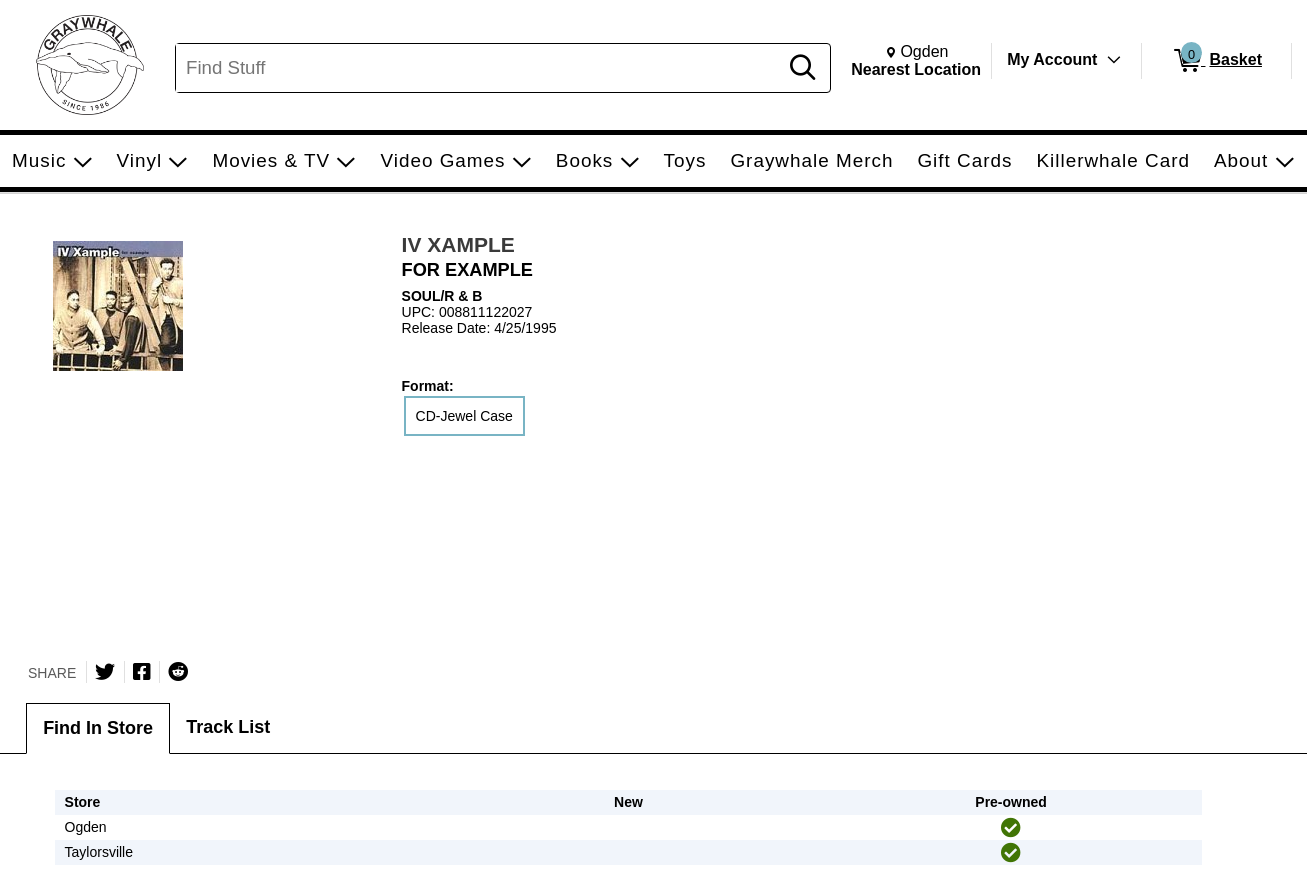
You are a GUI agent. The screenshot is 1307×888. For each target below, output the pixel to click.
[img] (1011, 828)
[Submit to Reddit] (178, 672)
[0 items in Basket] (1216, 61)
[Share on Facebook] (142, 672)
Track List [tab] (228, 727)
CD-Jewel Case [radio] (464, 416)
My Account (1052, 59)
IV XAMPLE (458, 244)
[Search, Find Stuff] (479, 68)
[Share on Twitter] (105, 672)
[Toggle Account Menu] (1114, 60)
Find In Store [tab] (98, 728)
